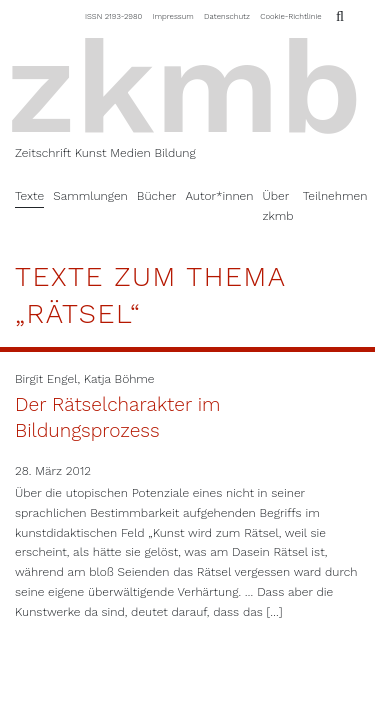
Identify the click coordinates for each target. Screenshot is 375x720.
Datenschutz (227, 16)
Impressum (173, 16)
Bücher (157, 196)
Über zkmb (277, 206)
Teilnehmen (335, 196)
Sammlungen (90, 196)
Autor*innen (219, 196)
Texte (29, 196)
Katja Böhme (119, 379)
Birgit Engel (46, 379)
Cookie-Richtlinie (290, 16)
